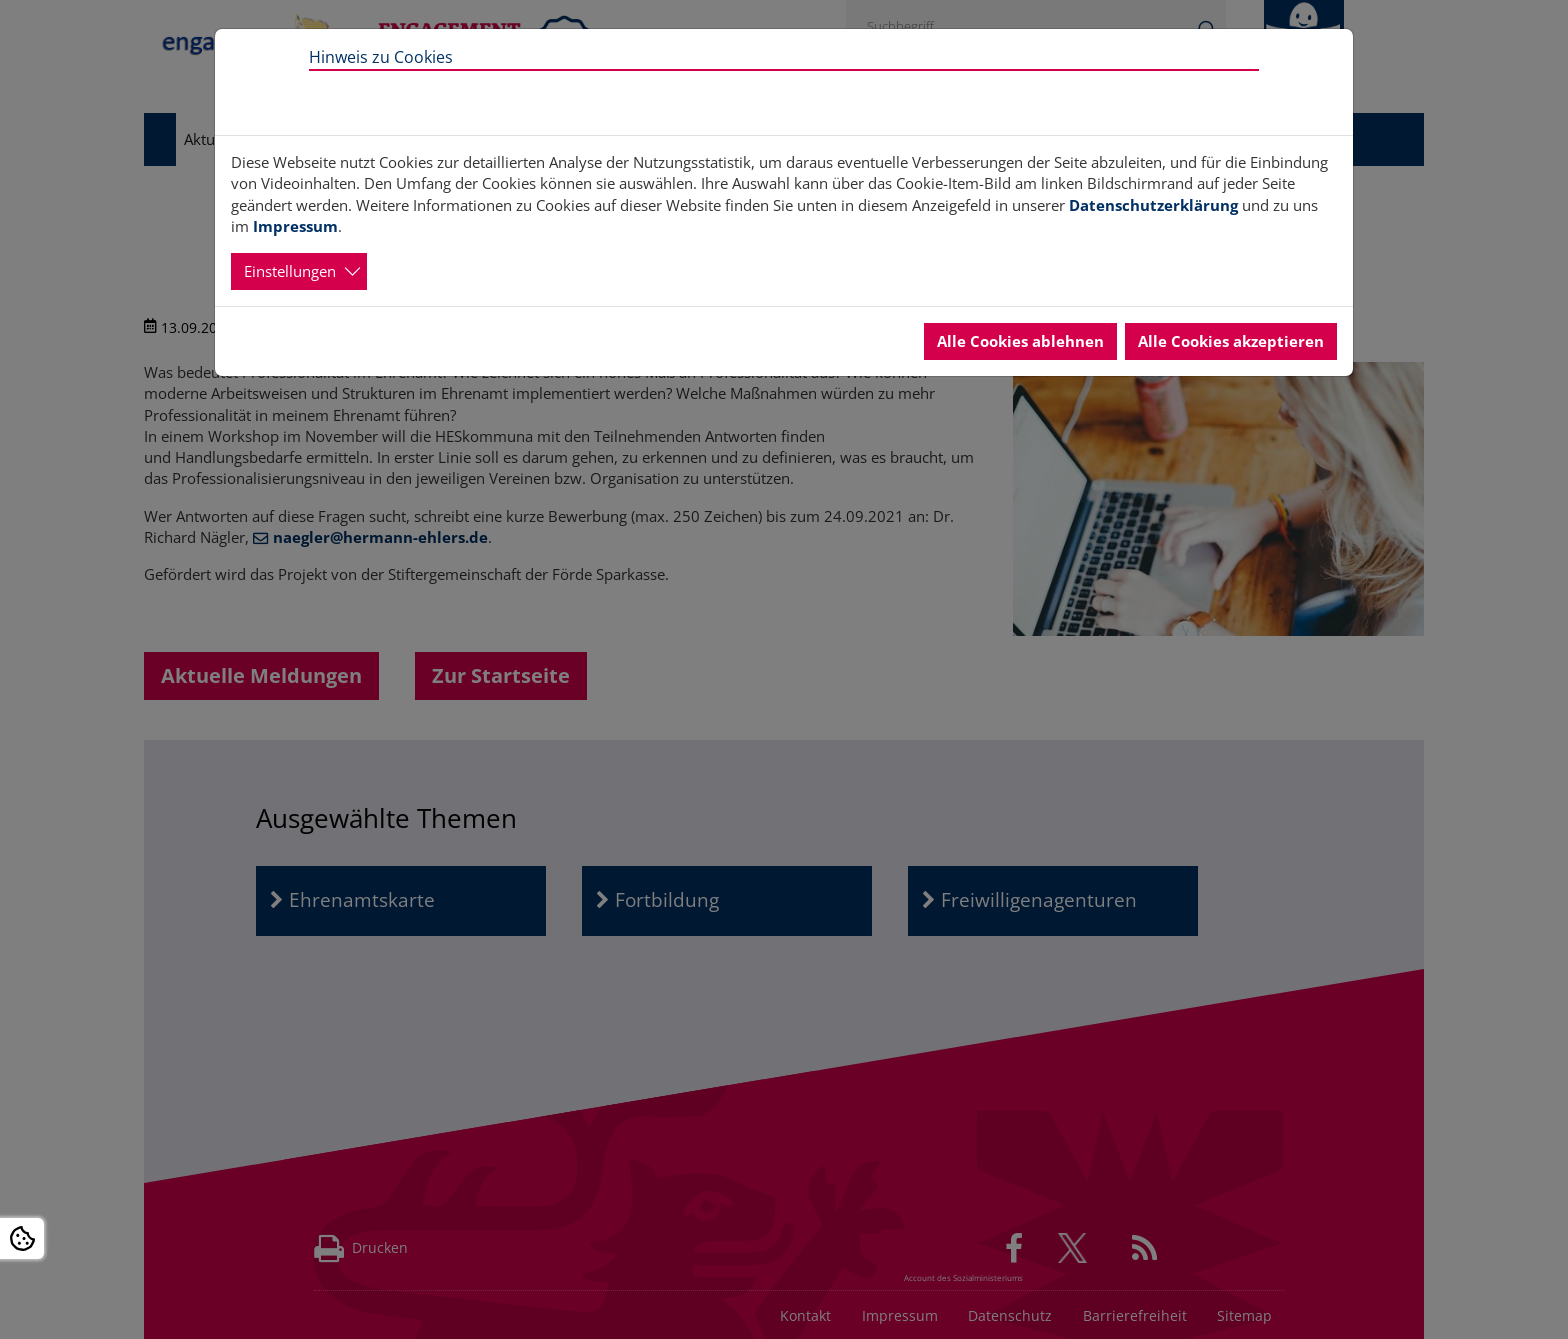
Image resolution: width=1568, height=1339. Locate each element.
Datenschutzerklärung (1153, 205)
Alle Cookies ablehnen (1020, 341)
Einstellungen (290, 271)
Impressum (295, 226)
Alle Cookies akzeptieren (1231, 341)
